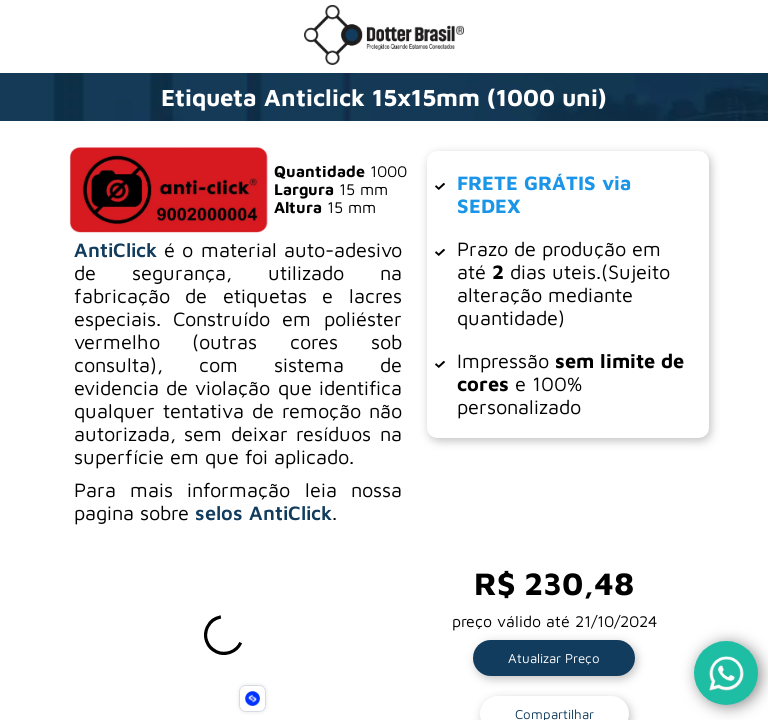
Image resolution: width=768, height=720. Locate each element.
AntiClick (115, 249)
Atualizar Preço (554, 658)
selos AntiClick (263, 512)
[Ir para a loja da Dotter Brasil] (384, 59)
